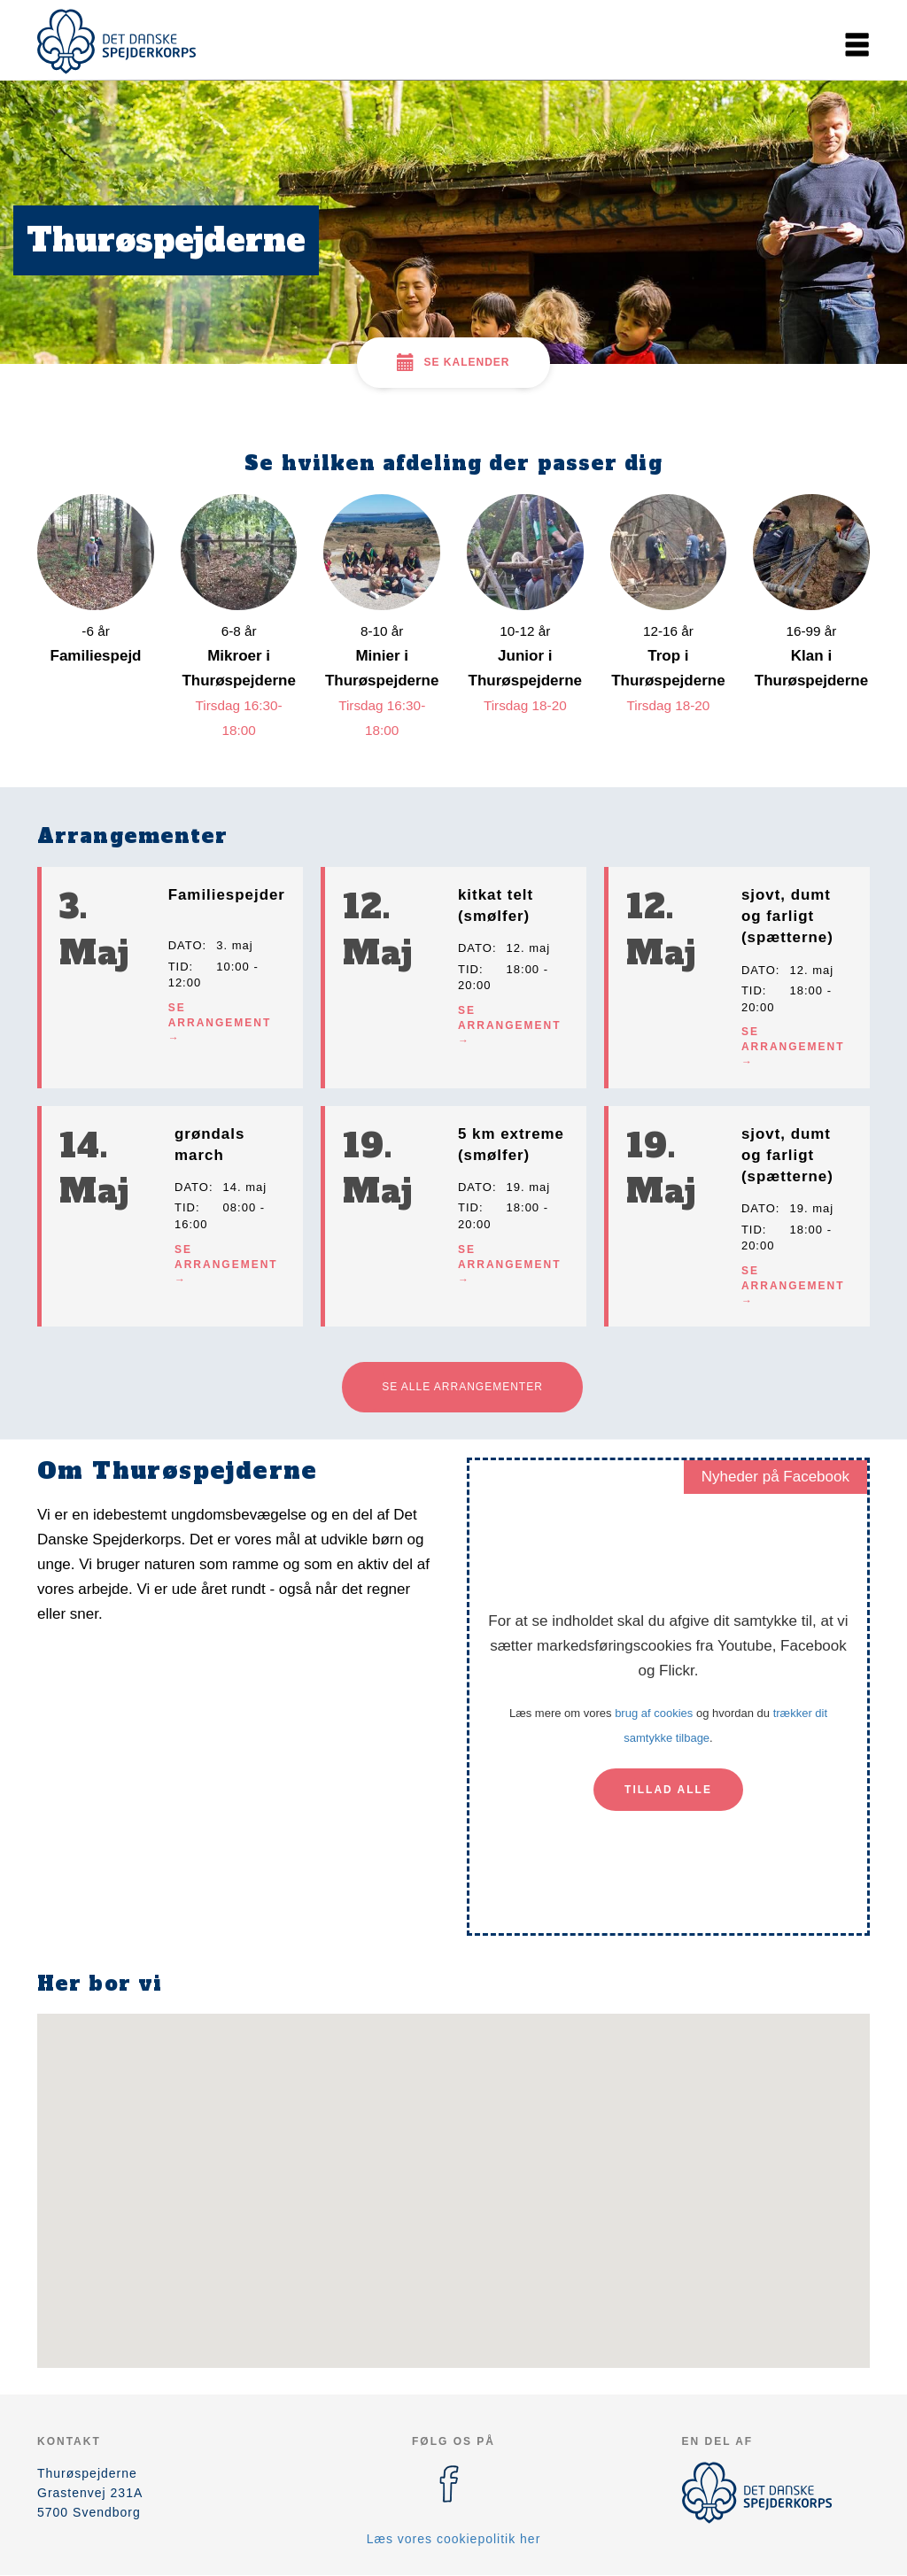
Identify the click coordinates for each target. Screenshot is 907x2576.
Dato (185, 945)
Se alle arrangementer (462, 1387)
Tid (179, 966)
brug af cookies (654, 1713)
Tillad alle (668, 1789)
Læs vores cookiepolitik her (454, 2539)
